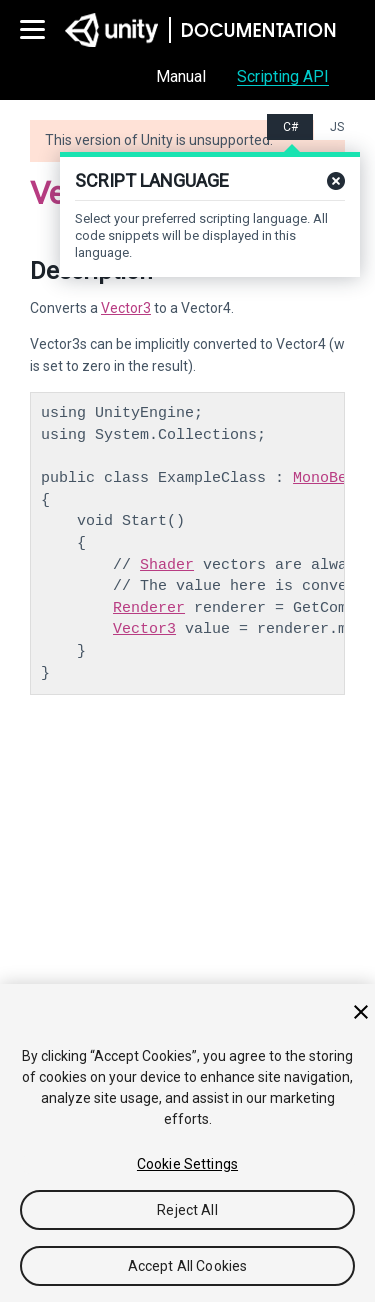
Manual (181, 76)
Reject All (187, 1210)
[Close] (361, 1012)
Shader (167, 565)
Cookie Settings (187, 1164)
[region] (187, 1143)
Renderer (149, 608)
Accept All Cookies (188, 1266)
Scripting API (283, 76)
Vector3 (126, 308)
